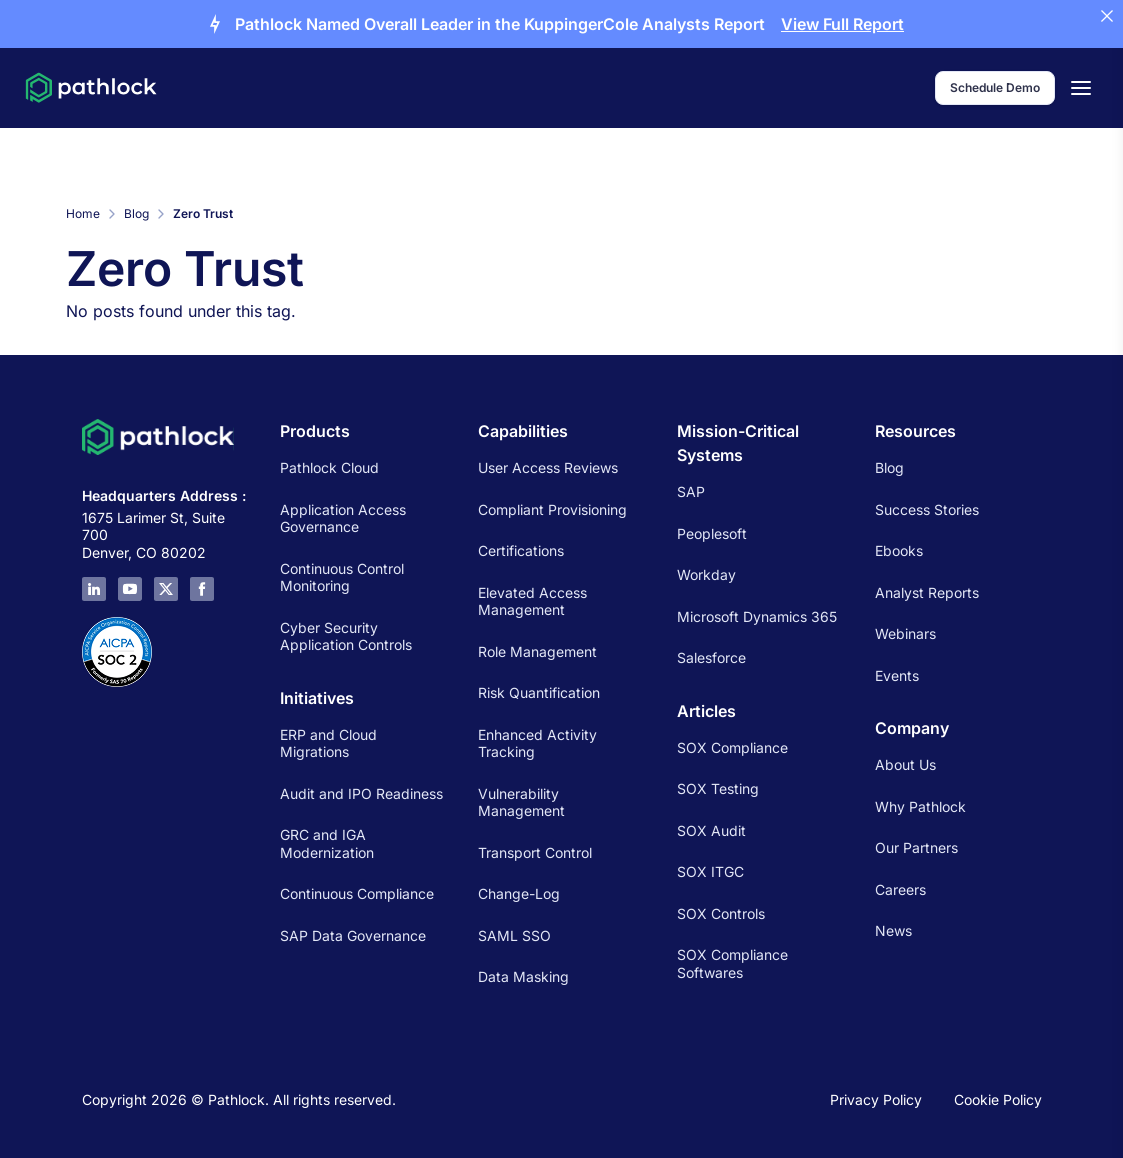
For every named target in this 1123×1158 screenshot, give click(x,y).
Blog (136, 213)
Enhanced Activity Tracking (537, 743)
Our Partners (916, 847)
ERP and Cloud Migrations (328, 743)
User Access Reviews (548, 467)
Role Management (537, 651)
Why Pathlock (920, 806)
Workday (706, 574)
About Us (905, 764)
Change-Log (519, 893)
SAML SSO (514, 935)
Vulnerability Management (521, 802)
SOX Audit (711, 830)
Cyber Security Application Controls (346, 636)
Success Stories (927, 509)
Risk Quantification (539, 692)
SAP (691, 491)
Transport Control (535, 852)
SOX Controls (721, 913)
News (893, 930)
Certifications (521, 550)
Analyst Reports (927, 592)
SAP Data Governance (353, 935)
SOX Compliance (732, 747)
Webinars (905, 633)
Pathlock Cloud (329, 467)
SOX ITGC (710, 871)
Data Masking (523, 976)
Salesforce (711, 657)
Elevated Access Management (532, 601)
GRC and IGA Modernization (327, 843)
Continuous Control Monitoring (342, 577)
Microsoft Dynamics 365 (757, 616)
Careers (900, 889)
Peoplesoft (712, 533)
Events (897, 675)
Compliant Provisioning (552, 509)
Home (83, 213)
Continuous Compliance (357, 893)
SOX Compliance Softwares (732, 963)
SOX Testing (718, 788)
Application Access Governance (343, 518)
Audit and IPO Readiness (361, 793)
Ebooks (899, 550)
